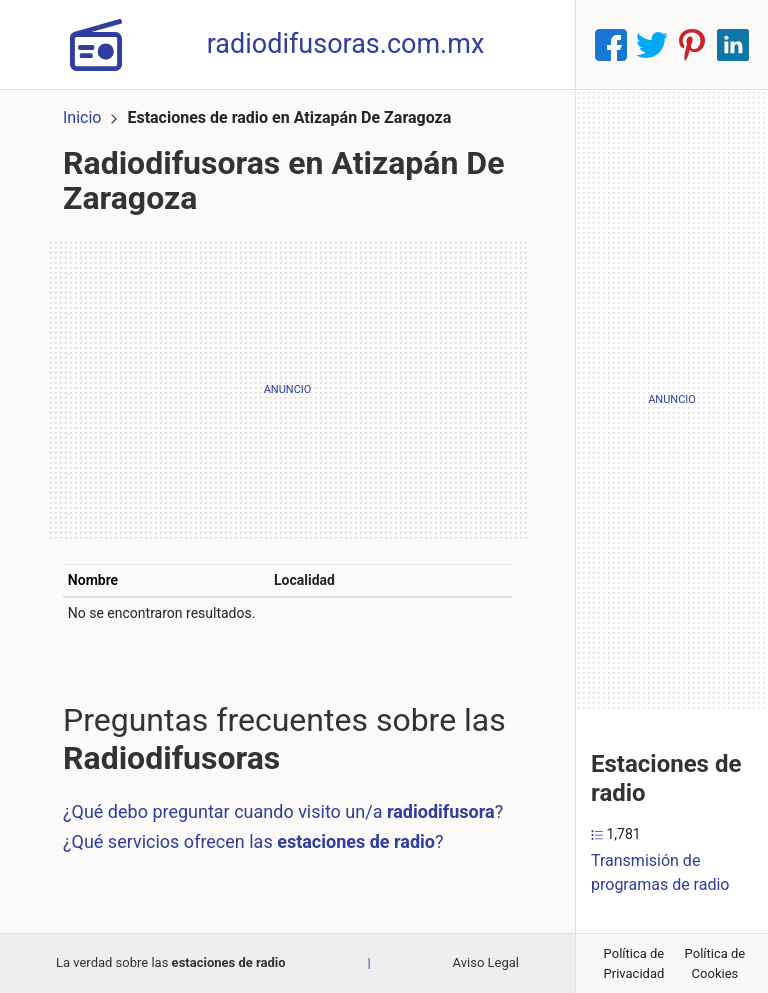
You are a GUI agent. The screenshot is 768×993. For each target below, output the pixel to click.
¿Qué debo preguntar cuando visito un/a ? (283, 811)
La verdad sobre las (171, 962)
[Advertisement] (287, 390)
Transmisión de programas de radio (660, 872)
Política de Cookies (715, 963)
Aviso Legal (486, 962)
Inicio (82, 117)
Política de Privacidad (634, 963)
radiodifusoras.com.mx (346, 44)
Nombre (93, 580)
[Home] (96, 43)
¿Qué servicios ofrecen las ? (253, 841)
